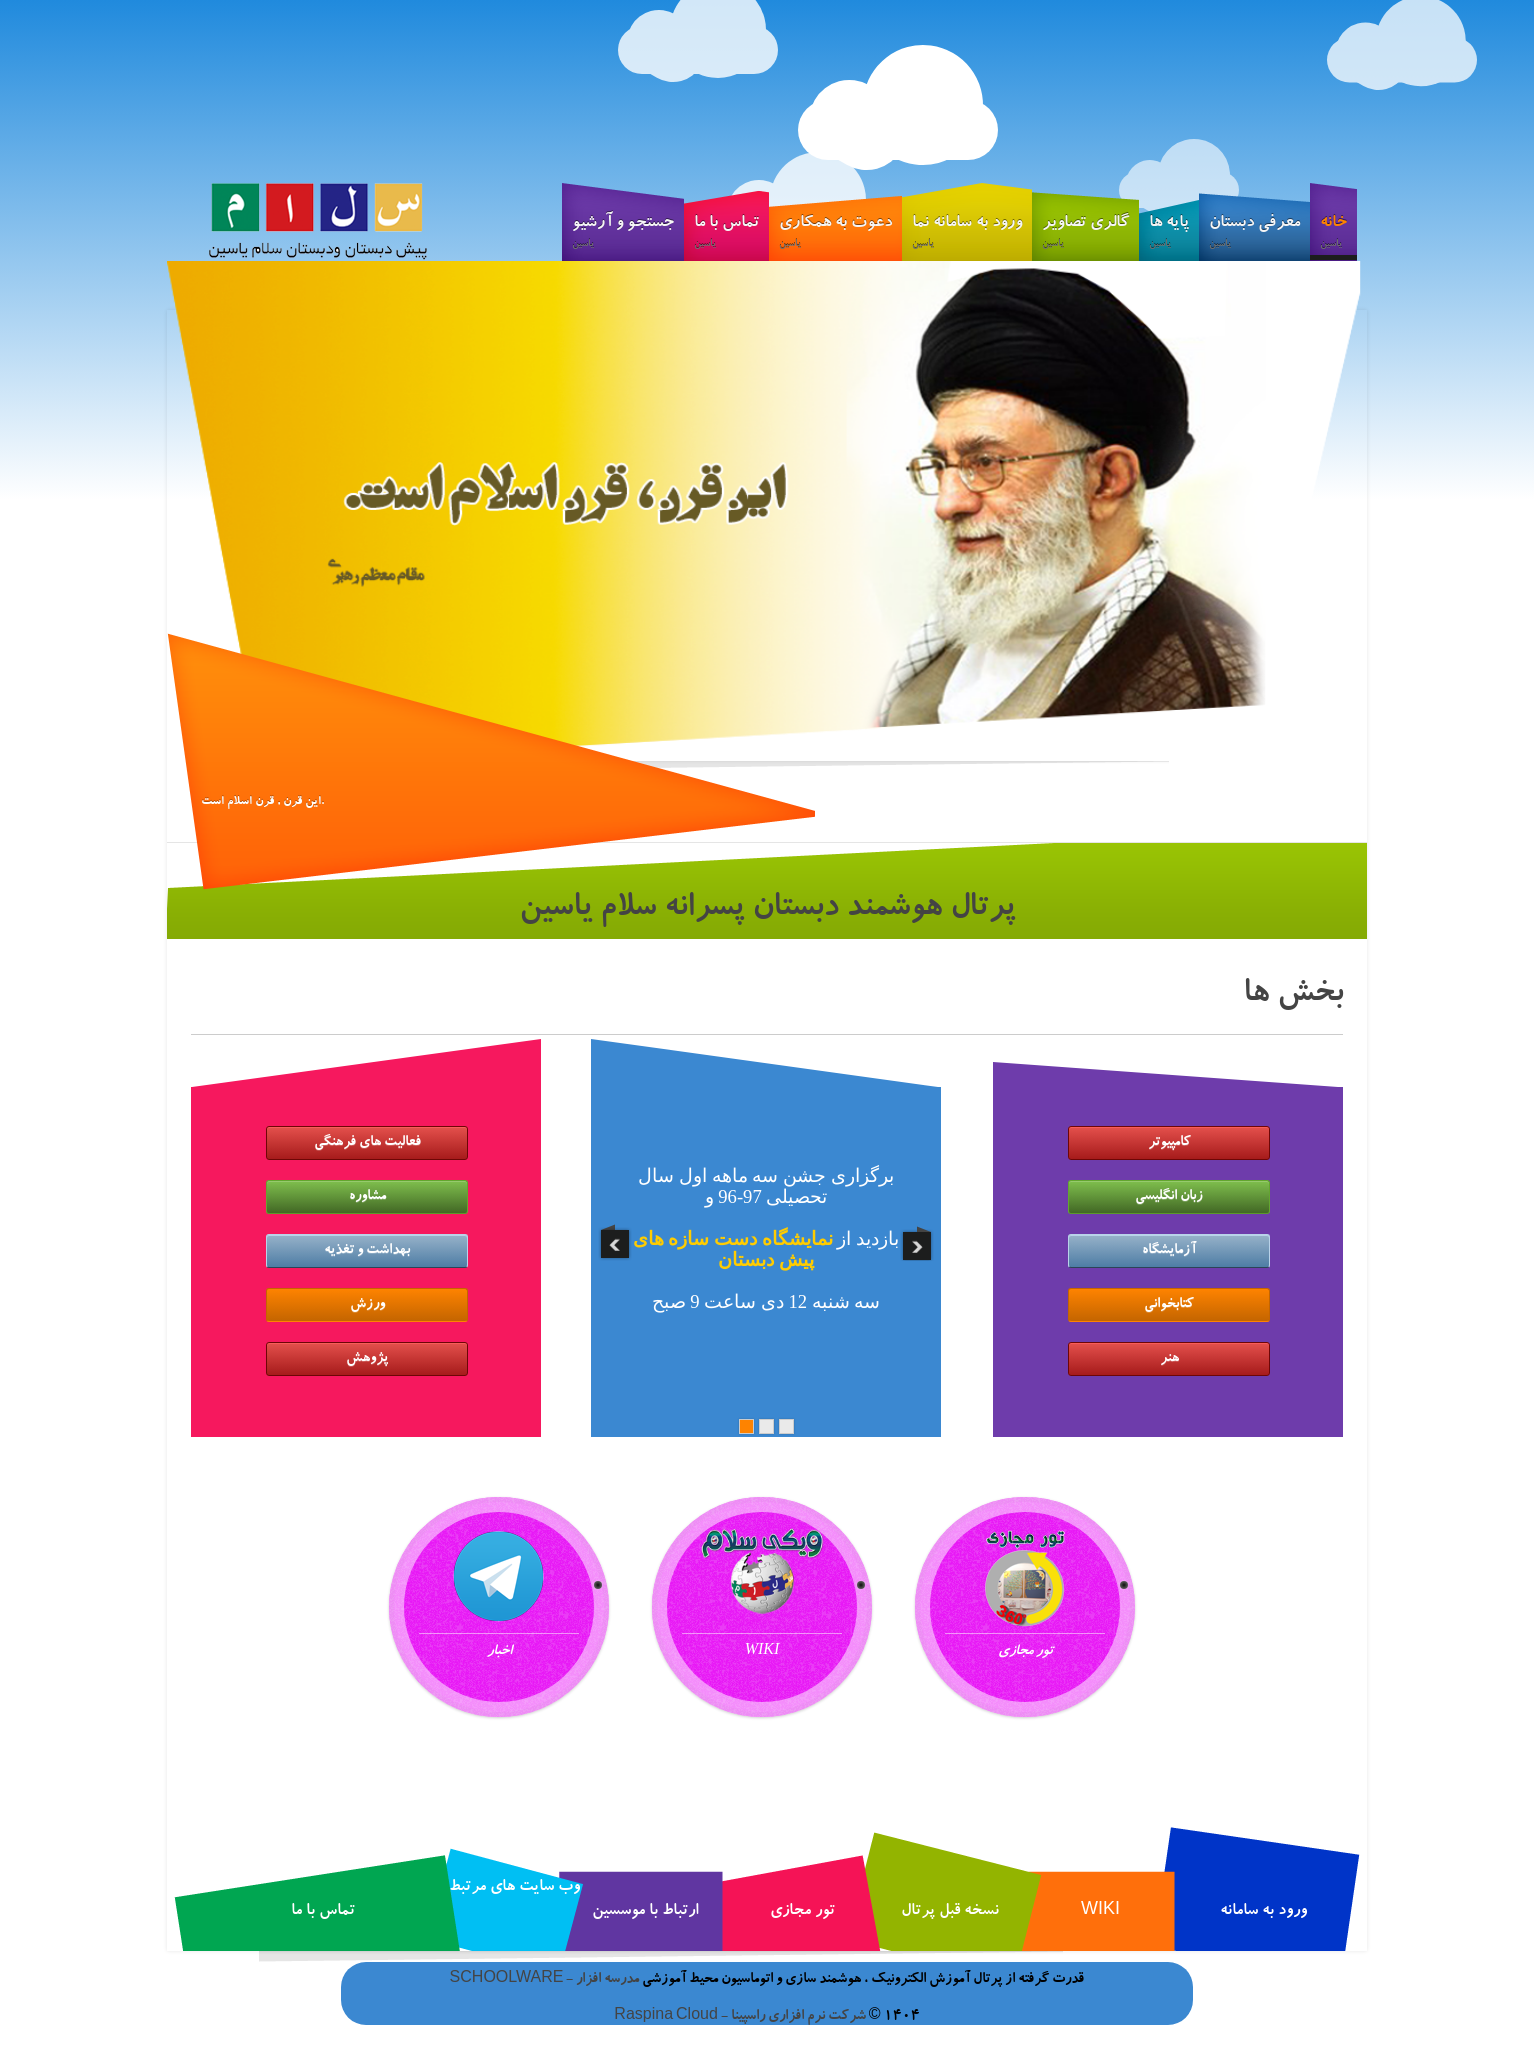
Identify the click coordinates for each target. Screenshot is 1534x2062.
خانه (1333, 237)
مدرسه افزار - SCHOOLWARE (545, 1980)
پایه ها (1169, 235)
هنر (1169, 1359)
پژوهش (367, 1359)
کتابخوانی (1169, 1305)
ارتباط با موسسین (645, 1912)
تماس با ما (726, 235)
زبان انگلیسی (1169, 1197)
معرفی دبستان (1254, 235)
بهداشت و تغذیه (367, 1251)
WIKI (1100, 1912)
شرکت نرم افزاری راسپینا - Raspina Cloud (740, 2017)
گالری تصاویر (1085, 235)
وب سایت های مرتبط (514, 1888)
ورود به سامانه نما (967, 235)
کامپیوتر (1169, 1143)
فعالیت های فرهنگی (367, 1143)
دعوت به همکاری (835, 235)
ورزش (367, 1305)
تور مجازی (802, 1912)
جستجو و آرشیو (623, 235)
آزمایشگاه (1169, 1251)
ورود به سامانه (1263, 1912)
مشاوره (367, 1197)
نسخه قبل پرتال (950, 1912)
